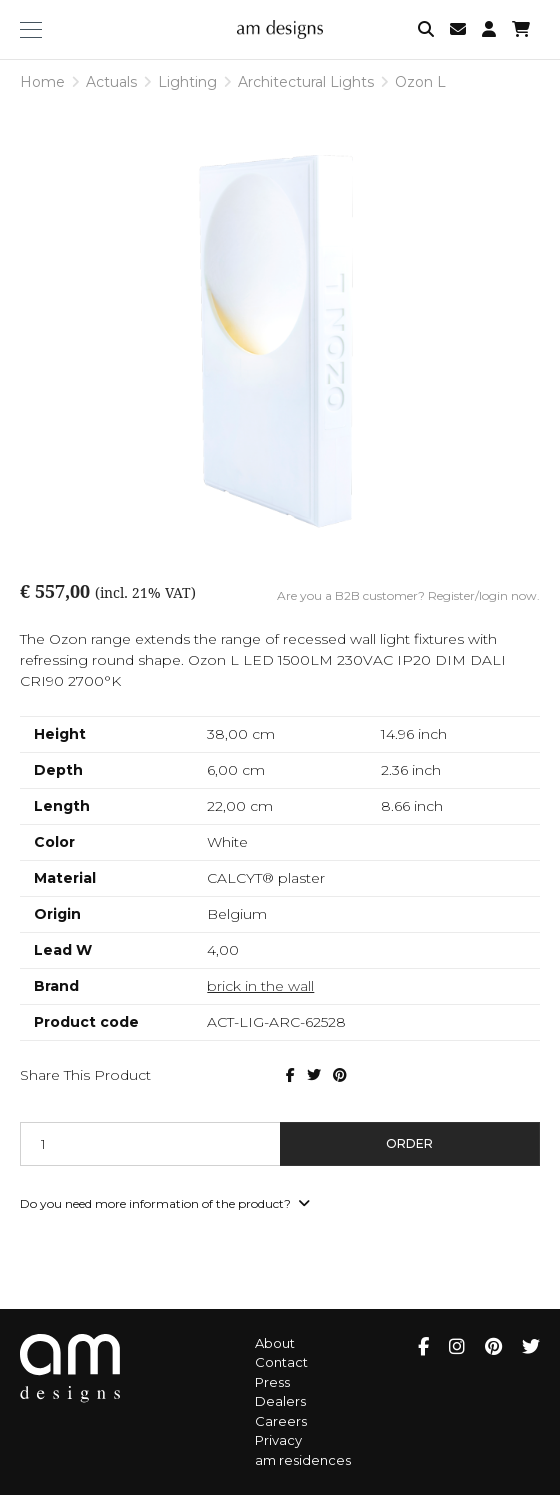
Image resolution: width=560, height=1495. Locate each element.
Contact (281, 1362)
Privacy (278, 1440)
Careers (281, 1421)
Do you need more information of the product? (165, 1203)
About (275, 1343)
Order (409, 1143)
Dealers (280, 1401)
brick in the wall (260, 986)
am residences (303, 1460)
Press (272, 1382)
